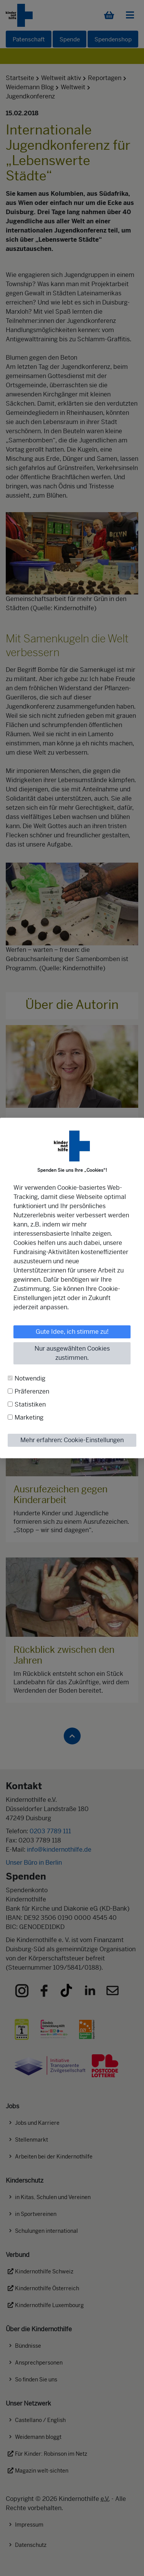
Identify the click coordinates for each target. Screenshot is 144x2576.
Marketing (29, 1417)
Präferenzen (32, 1391)
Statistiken (30, 1404)
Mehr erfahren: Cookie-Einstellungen (72, 1440)
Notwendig (30, 1378)
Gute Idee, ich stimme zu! (72, 1332)
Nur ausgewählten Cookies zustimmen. (72, 1353)
